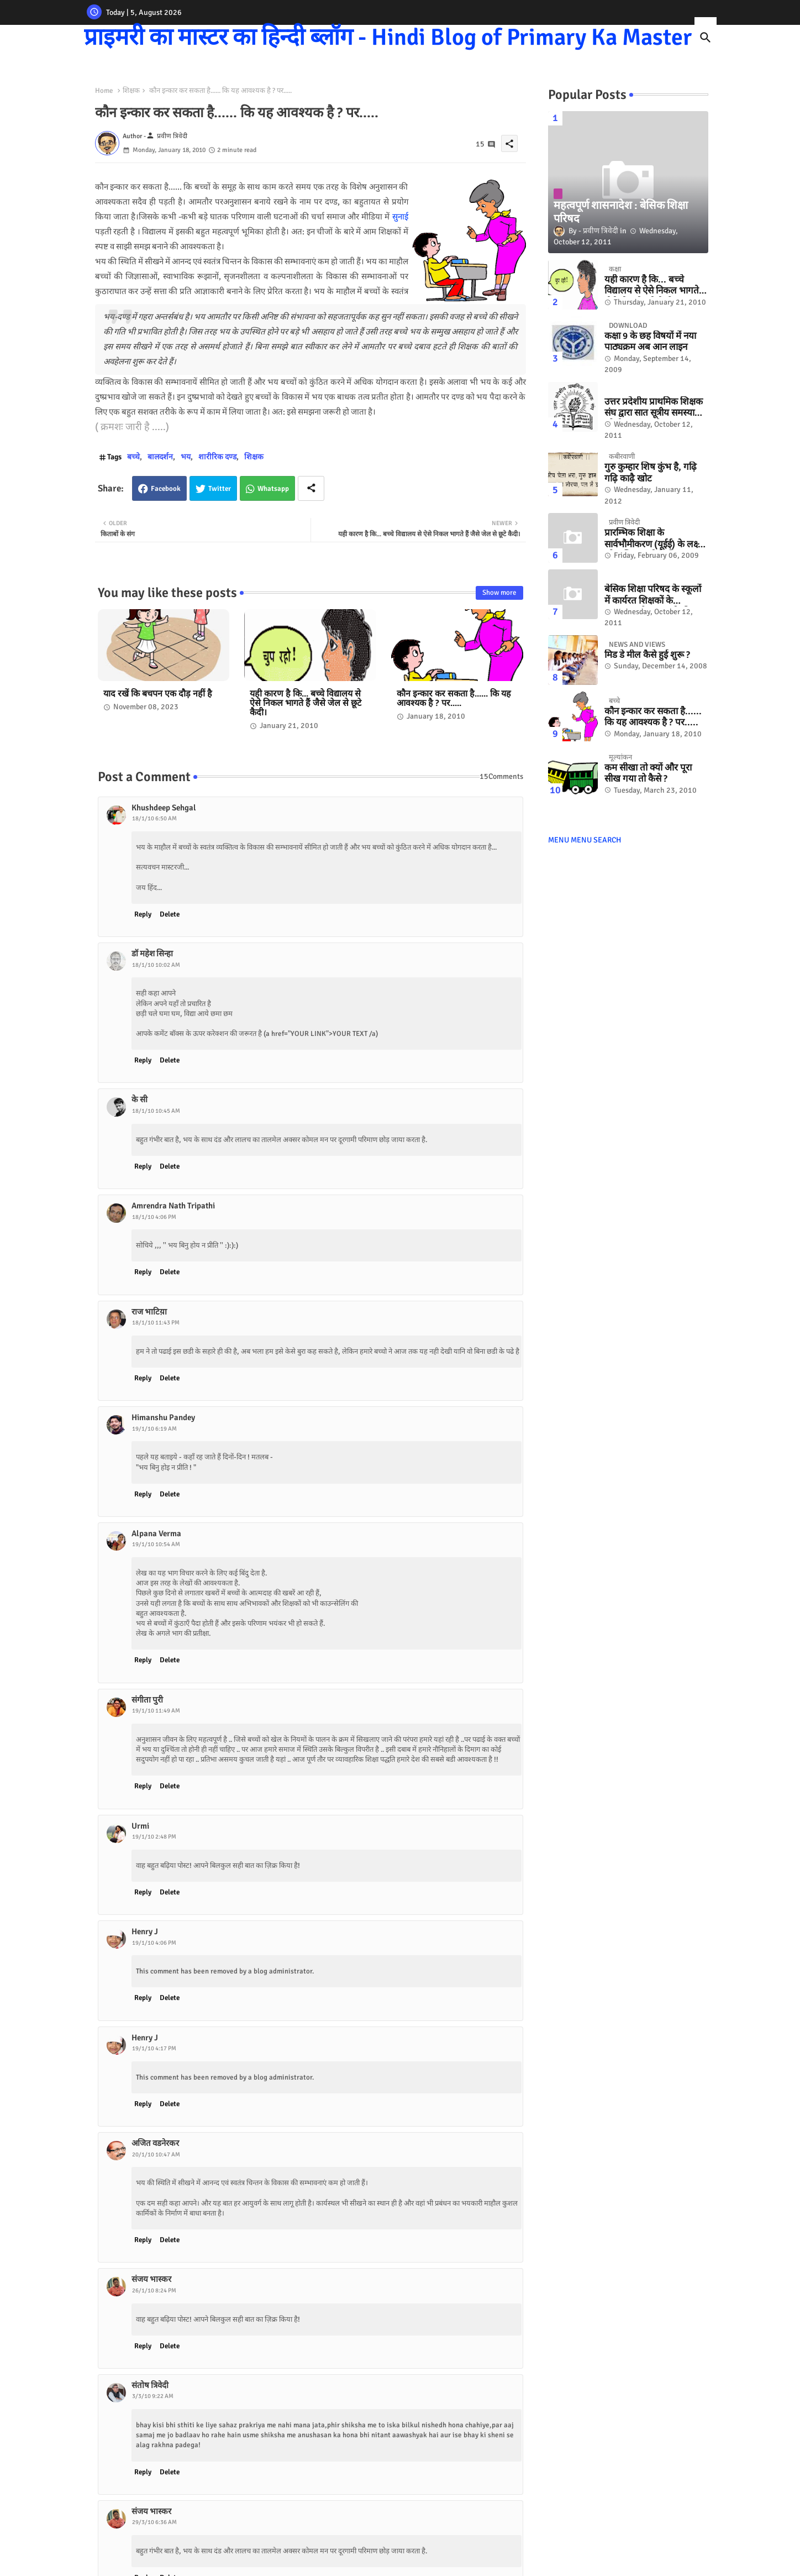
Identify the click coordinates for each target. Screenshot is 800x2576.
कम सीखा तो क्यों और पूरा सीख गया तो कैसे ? (648, 773)
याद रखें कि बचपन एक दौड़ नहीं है (157, 694)
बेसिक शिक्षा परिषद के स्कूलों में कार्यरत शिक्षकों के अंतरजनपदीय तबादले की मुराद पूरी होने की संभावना (652, 595)
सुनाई (400, 217)
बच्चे (133, 457)
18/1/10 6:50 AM (154, 818)
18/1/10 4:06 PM (154, 1217)
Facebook (166, 488)
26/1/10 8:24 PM (154, 2290)
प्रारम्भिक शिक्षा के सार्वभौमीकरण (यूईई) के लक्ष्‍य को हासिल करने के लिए (653, 538)
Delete (170, 914)
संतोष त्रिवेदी (150, 2385)
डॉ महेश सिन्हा (152, 954)
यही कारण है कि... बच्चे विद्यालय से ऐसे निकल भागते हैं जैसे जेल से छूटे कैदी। (305, 703)
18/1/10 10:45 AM (156, 1110)
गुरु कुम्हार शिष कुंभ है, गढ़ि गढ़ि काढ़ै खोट (650, 473)
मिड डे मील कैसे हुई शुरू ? (647, 655)
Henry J (144, 1931)
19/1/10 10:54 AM (156, 1544)
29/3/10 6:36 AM (154, 2522)
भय (186, 457)
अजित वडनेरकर (155, 2143)
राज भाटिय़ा (149, 1312)
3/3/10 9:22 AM (152, 2396)
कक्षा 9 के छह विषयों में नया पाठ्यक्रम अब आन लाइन (650, 342)
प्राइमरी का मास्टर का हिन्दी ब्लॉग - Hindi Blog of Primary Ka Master (388, 37)
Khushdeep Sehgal (163, 808)
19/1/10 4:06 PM (154, 1942)
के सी (139, 1099)
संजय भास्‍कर (151, 2279)
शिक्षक (131, 90)
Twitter (219, 488)
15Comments (501, 776)
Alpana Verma (156, 1533)
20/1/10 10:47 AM (156, 2154)
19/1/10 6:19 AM (154, 1428)
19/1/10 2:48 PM (154, 1836)
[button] (705, 38)
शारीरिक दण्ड (217, 457)
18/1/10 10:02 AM (156, 964)
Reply (142, 914)
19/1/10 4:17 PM (154, 2048)
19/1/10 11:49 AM (156, 1710)
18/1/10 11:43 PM (156, 1322)
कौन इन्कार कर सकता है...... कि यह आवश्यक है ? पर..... (454, 698)
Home (104, 90)
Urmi (140, 1826)
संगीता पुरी (147, 1700)
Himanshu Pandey (163, 1417)
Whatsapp (273, 488)
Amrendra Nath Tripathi (173, 1206)
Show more (499, 592)
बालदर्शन (160, 457)
